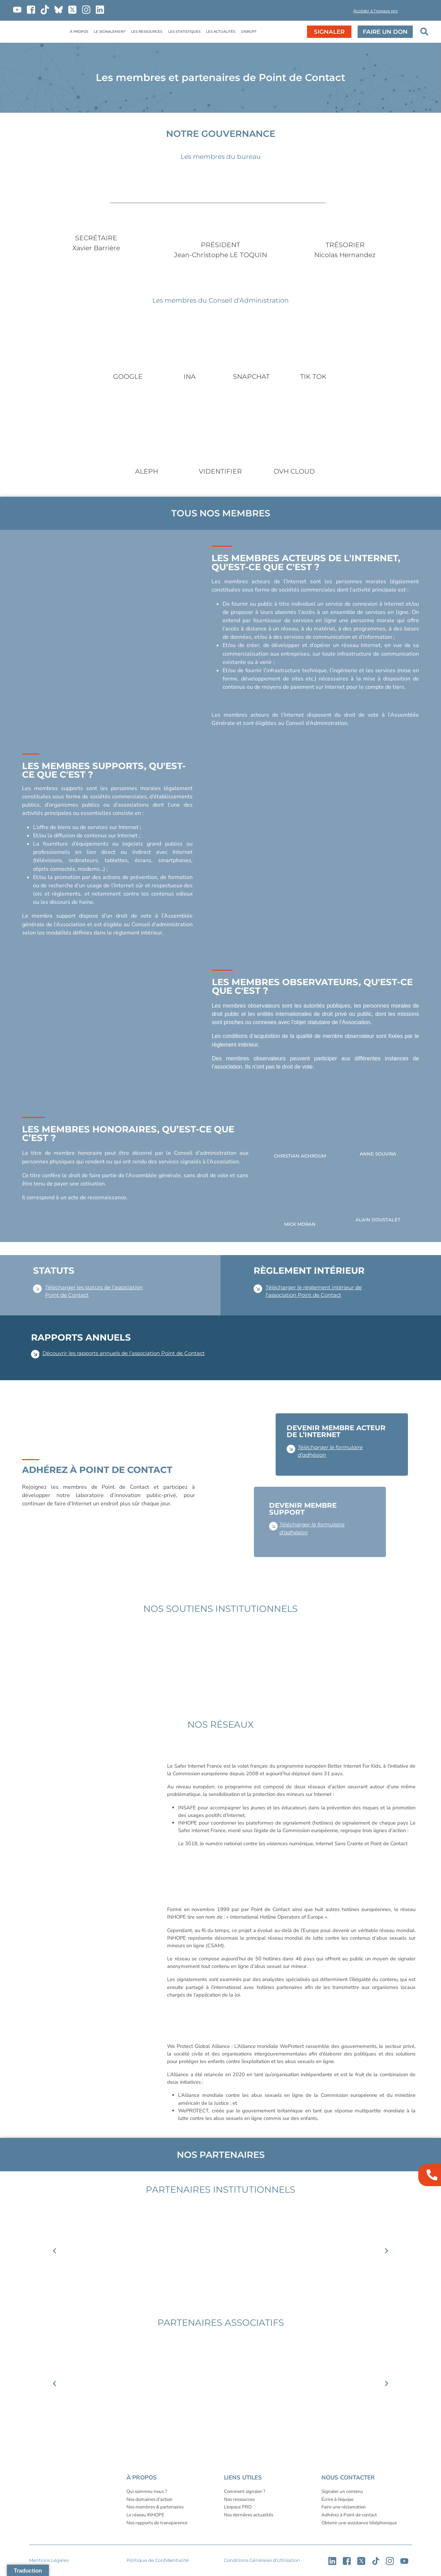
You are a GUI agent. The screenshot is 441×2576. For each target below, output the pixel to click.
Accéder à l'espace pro (375, 11)
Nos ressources (239, 2499)
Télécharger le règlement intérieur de (314, 1287)
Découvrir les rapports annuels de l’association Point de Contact (123, 1353)
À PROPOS (79, 31)
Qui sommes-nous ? (146, 2491)
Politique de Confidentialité (157, 2560)
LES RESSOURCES (146, 31)
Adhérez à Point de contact (349, 2515)
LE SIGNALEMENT (109, 31)
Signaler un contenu (342, 2491)
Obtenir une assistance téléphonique (359, 2522)
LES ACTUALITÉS (220, 31)
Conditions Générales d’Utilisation (262, 2560)
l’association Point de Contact (303, 1295)
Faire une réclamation (343, 2507)
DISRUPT (249, 31)
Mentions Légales (49, 2560)
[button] (328, 12)
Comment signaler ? (244, 2491)
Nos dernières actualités (248, 2515)
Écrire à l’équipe (337, 2499)
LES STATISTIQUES (184, 31)
